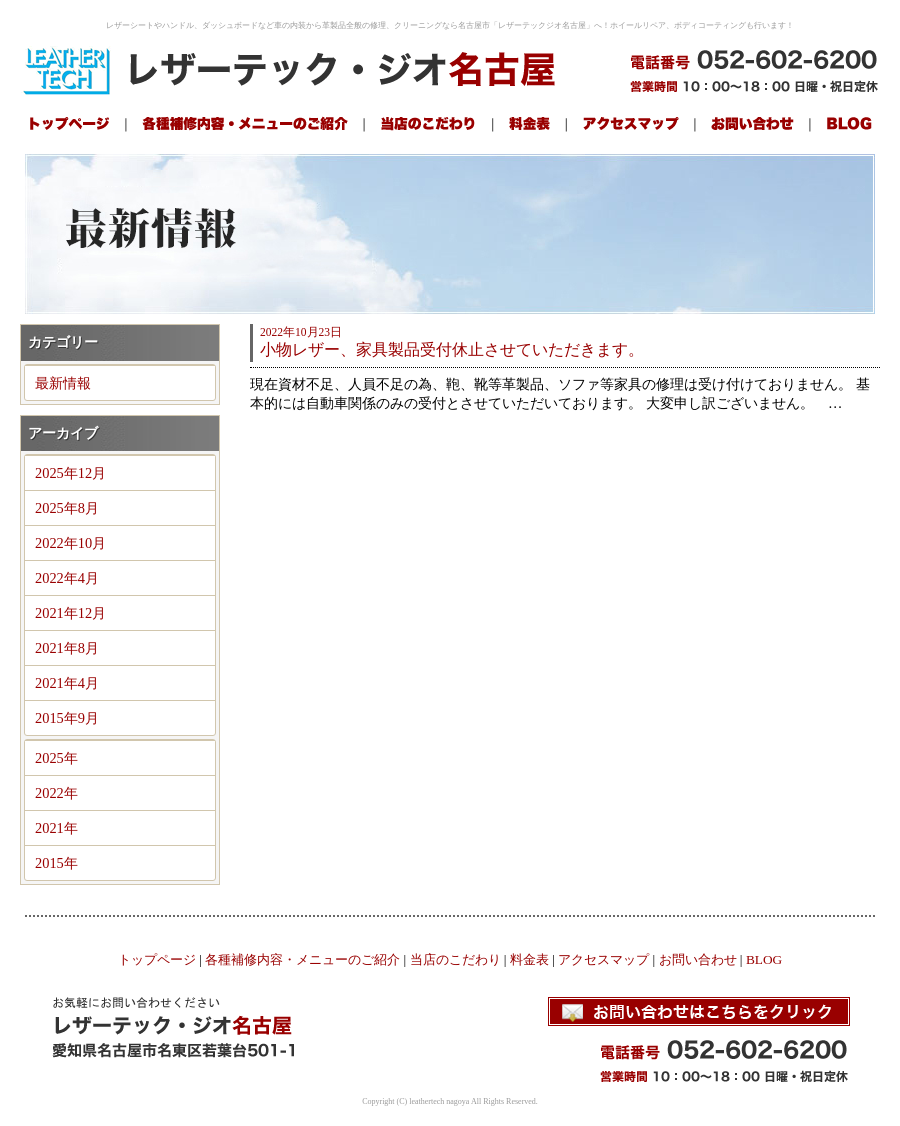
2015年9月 (67, 718)
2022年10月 (70, 543)
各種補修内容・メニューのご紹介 (302, 959)
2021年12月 (70, 613)
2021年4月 (67, 683)
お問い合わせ (698, 959)
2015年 (56, 863)
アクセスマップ (603, 959)
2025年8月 (67, 508)
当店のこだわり (455, 959)
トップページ (157, 959)
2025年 (56, 758)
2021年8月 (67, 648)
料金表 (529, 959)
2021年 (56, 828)
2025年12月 (70, 473)
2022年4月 (67, 578)
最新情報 (63, 383)
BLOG (764, 959)
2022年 (56, 793)
